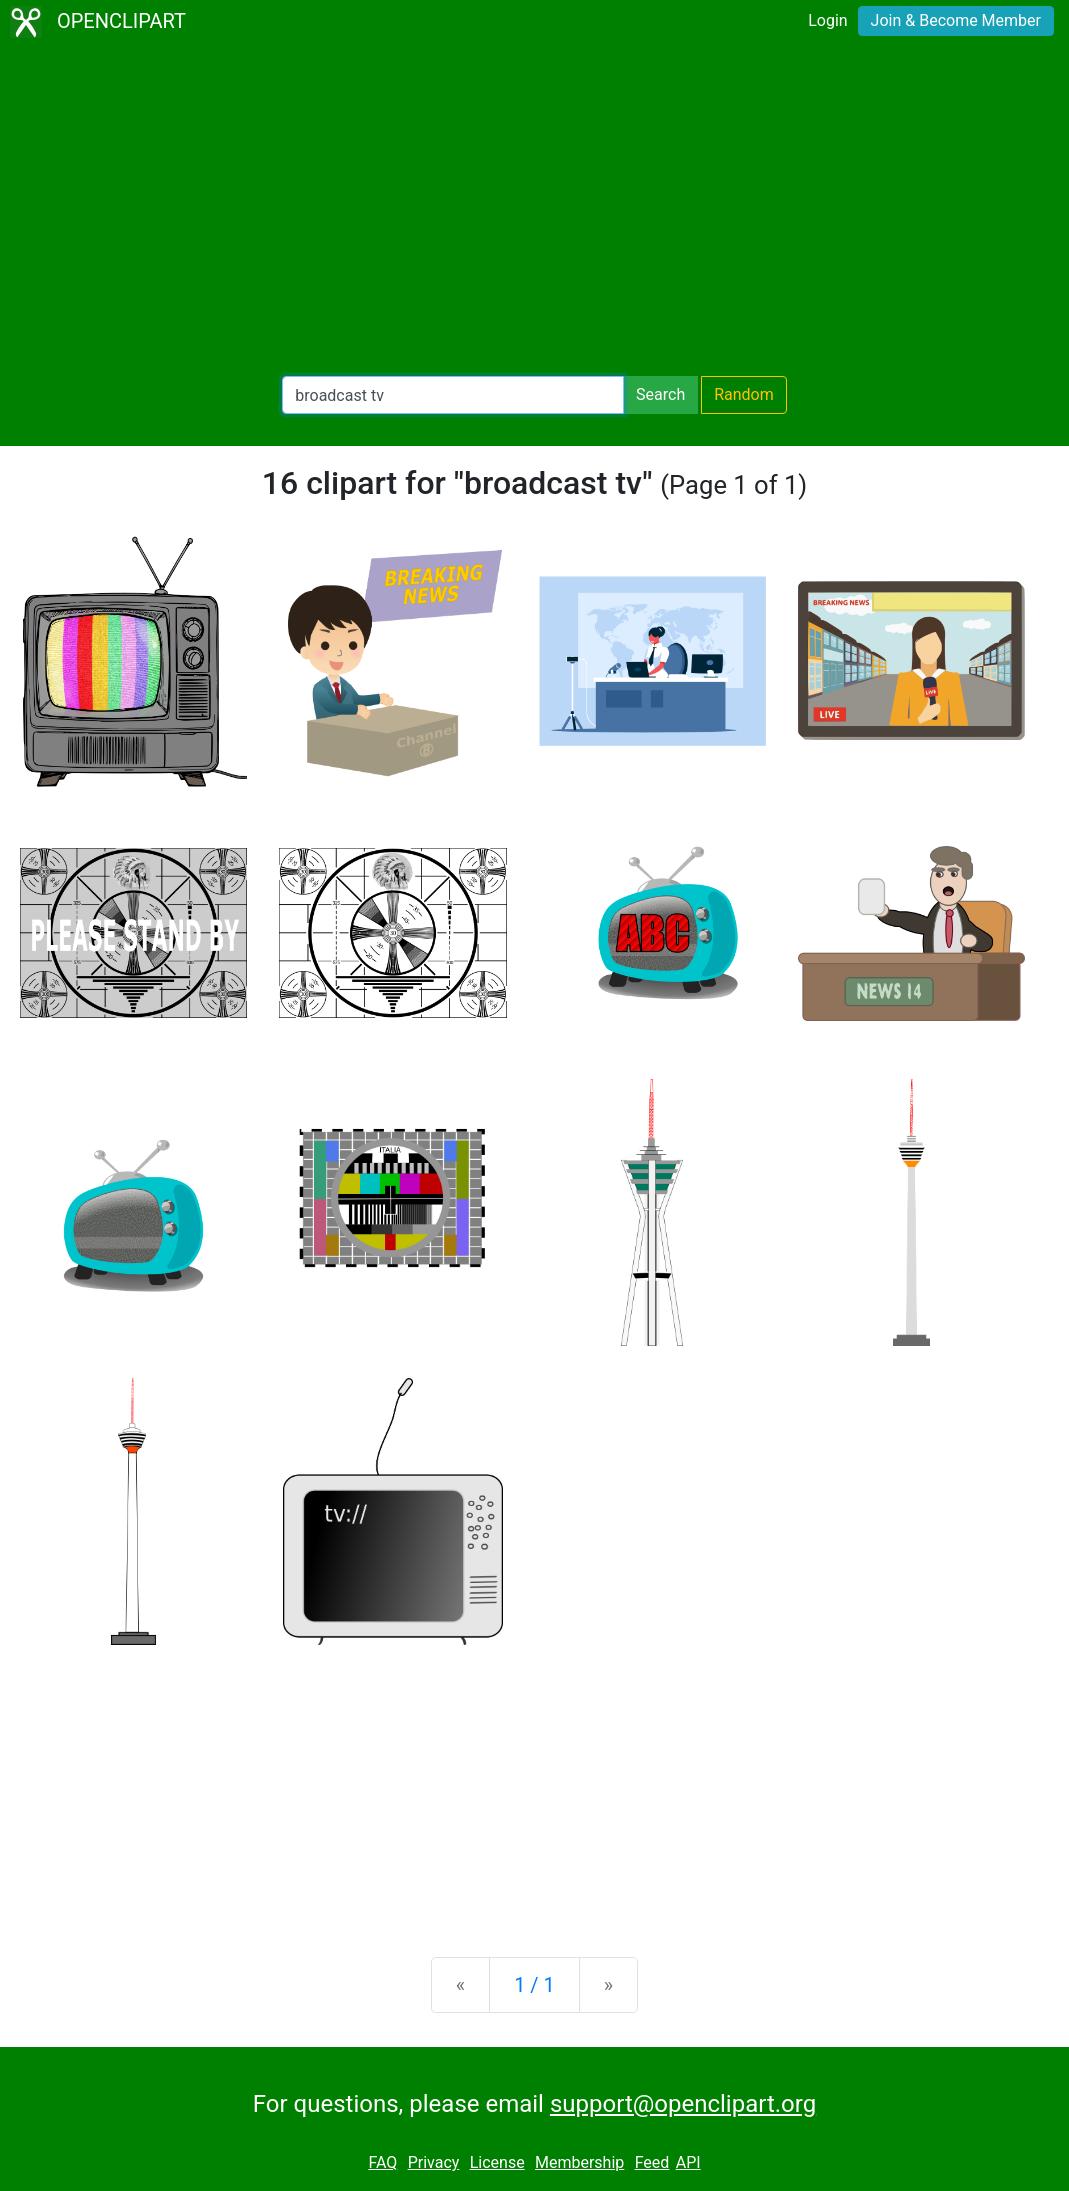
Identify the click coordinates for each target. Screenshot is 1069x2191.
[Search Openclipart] (453, 395)
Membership (579, 2162)
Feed (652, 2162)
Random (744, 394)
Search (660, 394)
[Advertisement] (534, 210)
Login (827, 20)
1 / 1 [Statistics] (534, 1985)
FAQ (382, 2162)
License (497, 2162)
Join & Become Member (956, 20)
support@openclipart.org (683, 2104)
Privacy (434, 2162)
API (688, 2162)
